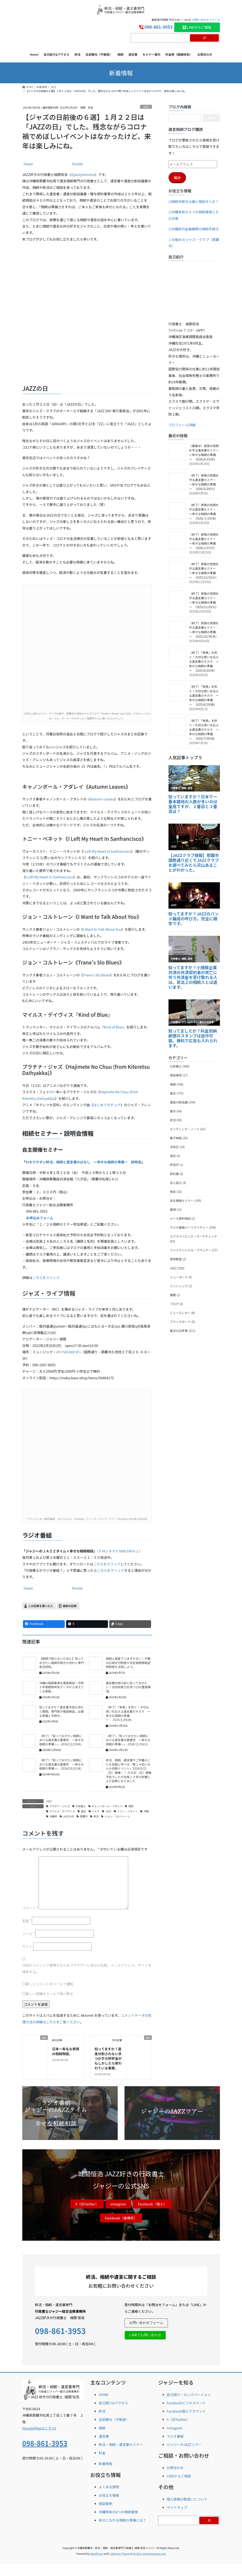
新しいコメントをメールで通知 (49, 1983)
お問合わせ (175, 2467)
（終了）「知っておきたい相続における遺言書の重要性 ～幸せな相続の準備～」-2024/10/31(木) (61, 1764)
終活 (96, 1816)
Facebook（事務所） (121, 2218)
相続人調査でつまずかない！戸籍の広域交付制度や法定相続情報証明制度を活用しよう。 (128, 1662)
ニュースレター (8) (182, 1313)
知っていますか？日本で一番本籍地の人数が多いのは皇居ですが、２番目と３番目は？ (192, 804)
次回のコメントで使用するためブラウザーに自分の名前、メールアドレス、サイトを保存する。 (86, 1968)
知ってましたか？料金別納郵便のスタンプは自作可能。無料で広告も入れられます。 (192, 1038)
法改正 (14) (177, 1147)
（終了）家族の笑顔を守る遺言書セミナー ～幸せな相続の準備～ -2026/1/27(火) (204, 541)
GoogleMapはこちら (39, 2428)
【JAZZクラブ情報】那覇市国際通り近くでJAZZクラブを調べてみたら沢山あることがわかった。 (193, 862)
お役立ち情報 (109, 2495)
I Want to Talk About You (102, 929)
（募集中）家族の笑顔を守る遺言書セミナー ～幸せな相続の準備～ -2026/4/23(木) (205, 452)
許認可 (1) (176, 1165)
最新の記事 (70, 1606)
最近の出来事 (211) (182, 1330)
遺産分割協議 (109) (182, 1102)
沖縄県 (53, 1816)
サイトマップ (177, 2507)
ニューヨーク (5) (181, 1277)
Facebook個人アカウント (186, 2411)
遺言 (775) (177, 1093)
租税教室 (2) (178, 1259)
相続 (130, 1806)
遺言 (83, 1811)
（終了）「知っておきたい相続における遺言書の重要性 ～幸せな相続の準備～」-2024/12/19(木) (61, 1740)
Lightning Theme (120, 2553)
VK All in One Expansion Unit (149, 2553)
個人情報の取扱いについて (187, 2499)
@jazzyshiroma (83, 174)
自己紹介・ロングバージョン (189, 2394)
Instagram (118, 2203)
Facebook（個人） (152, 2203)
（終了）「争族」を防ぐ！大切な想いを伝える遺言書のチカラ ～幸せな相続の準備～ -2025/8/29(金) (204, 695)
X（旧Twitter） (87, 2203)
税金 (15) (176, 1192)
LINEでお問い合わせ (145, 2335)
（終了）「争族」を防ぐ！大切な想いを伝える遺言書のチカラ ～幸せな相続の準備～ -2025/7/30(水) (204, 729)
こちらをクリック (46, 1277)
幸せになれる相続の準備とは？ (122, 2520)
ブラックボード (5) (182, 1322)
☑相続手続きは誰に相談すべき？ (193, 201)
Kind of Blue (113, 1027)
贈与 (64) (176, 1111)
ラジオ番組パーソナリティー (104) (193, 1227)
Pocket (77, 163)
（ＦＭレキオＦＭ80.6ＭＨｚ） (119, 1551)
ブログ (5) (176, 1304)
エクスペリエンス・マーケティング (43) (193, 1238)
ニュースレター (190, 1022)
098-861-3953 (158, 27)
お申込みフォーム (38, 1217)
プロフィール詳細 (182, 424)
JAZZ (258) (177, 1268)
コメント (30, 1907)
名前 (26, 1920)
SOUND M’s (72, 1351)
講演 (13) (176, 1209)
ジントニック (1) (181, 1286)
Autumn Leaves (102, 799)
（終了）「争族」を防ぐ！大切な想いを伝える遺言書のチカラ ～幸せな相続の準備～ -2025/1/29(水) (128, 1713)
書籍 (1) (175, 1295)
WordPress (97, 2553)
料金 (102, 2452)
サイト (27, 1946)
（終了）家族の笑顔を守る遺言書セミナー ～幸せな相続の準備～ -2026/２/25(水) (204, 511)
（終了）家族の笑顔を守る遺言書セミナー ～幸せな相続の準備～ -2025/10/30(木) (204, 630)
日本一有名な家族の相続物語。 (65, 2051)
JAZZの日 (68, 1816)
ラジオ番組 (175, 2436)
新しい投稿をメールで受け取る (49, 1993)
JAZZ (146, 107)
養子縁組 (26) (179, 1138)
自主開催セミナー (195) (185, 1200)
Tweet (28, 163)
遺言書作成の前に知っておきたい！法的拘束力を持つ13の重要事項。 (128, 1687)
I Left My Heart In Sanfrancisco (107, 851)
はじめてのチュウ (106, 1104)
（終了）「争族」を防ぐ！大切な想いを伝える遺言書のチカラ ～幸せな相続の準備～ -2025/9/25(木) (204, 661)
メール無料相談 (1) (182, 1218)
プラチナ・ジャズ (60, 1806)
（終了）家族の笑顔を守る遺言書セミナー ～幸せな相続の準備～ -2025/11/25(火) (204, 600)
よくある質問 (109, 2486)
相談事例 (105, 2503)
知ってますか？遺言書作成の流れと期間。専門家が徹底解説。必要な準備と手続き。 (61, 1711)
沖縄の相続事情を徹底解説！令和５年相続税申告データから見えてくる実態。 (61, 1687)
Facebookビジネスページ (186, 2402)
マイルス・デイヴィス (62, 1811)
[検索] (204, 38)
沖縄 (146, 1811)
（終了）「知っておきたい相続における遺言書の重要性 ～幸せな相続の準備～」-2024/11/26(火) (128, 1740)
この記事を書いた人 (40, 1606)
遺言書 (104, 2436)
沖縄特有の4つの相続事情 (118, 2511)
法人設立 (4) (178, 1183)
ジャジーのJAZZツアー (184, 2444)
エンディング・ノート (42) (187, 1129)
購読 (177, 177)
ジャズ (95, 1811)
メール (28, 1933)
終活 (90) (176, 1120)
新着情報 (105, 2463)
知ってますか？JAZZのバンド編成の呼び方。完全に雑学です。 (193, 918)
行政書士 (81, 1806)
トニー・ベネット (127, 1811)
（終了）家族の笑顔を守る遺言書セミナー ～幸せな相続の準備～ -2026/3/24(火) (204, 482)
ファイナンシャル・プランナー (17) (194, 1250)
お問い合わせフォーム (206, 20)
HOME (103, 2394)
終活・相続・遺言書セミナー (121, 2444)
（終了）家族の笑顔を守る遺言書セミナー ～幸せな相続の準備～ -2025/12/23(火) (204, 570)
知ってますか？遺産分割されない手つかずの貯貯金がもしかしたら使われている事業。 (108, 2058)
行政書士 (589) (180, 1066)
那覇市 (84, 1816)
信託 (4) (175, 1156)
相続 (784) (177, 1084)
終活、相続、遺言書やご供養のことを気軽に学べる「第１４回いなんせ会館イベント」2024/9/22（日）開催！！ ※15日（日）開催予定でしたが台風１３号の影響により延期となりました (128, 1770)
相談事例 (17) (179, 1075)
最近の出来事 (207, 1022)
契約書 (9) (176, 1174)
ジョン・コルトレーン (117, 1816)
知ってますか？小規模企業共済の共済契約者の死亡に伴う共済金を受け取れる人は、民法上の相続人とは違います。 (192, 977)
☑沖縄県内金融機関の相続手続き (193, 228)
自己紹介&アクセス (113, 2402)
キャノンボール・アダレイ (107, 1806)
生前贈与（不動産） (114, 2419)
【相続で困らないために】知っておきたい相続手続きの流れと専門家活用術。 (61, 1662)
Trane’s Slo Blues (96, 974)
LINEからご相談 (197, 27)
